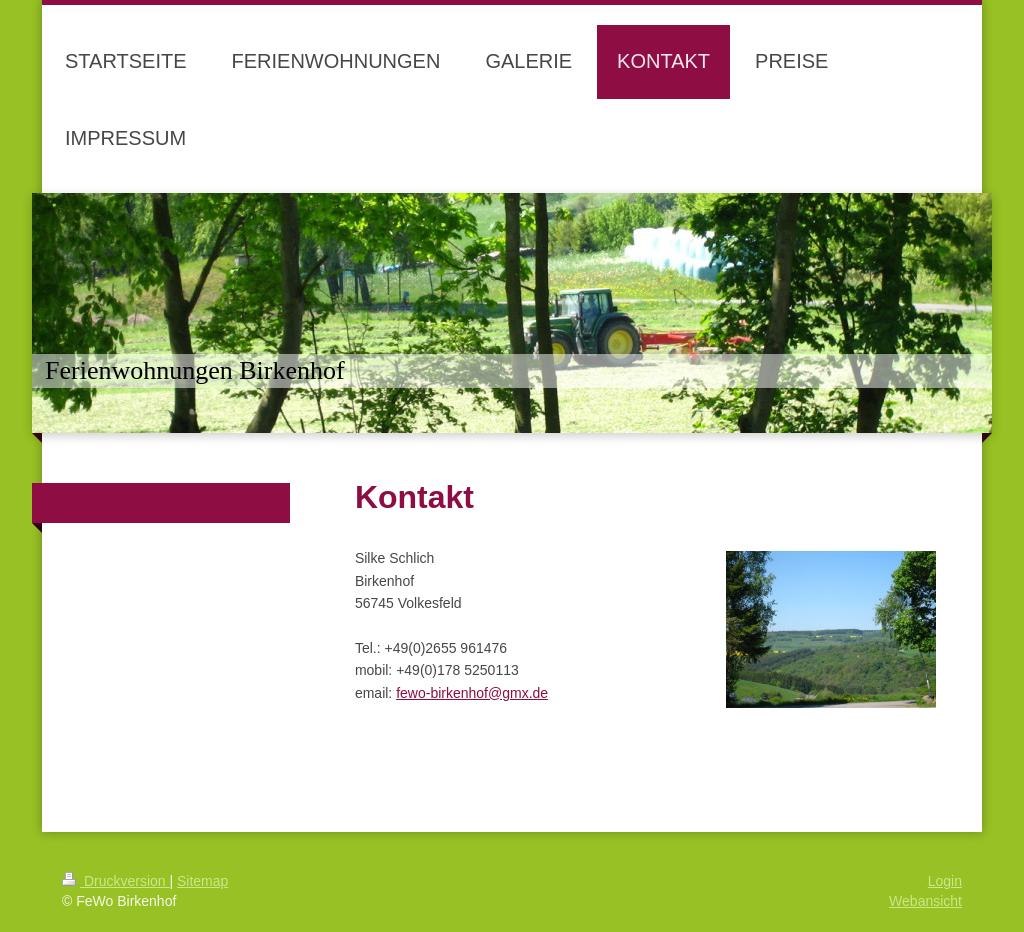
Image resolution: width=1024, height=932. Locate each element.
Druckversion (115, 881)
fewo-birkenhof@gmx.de (472, 693)
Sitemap (202, 881)
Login (945, 881)
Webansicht (925, 901)
